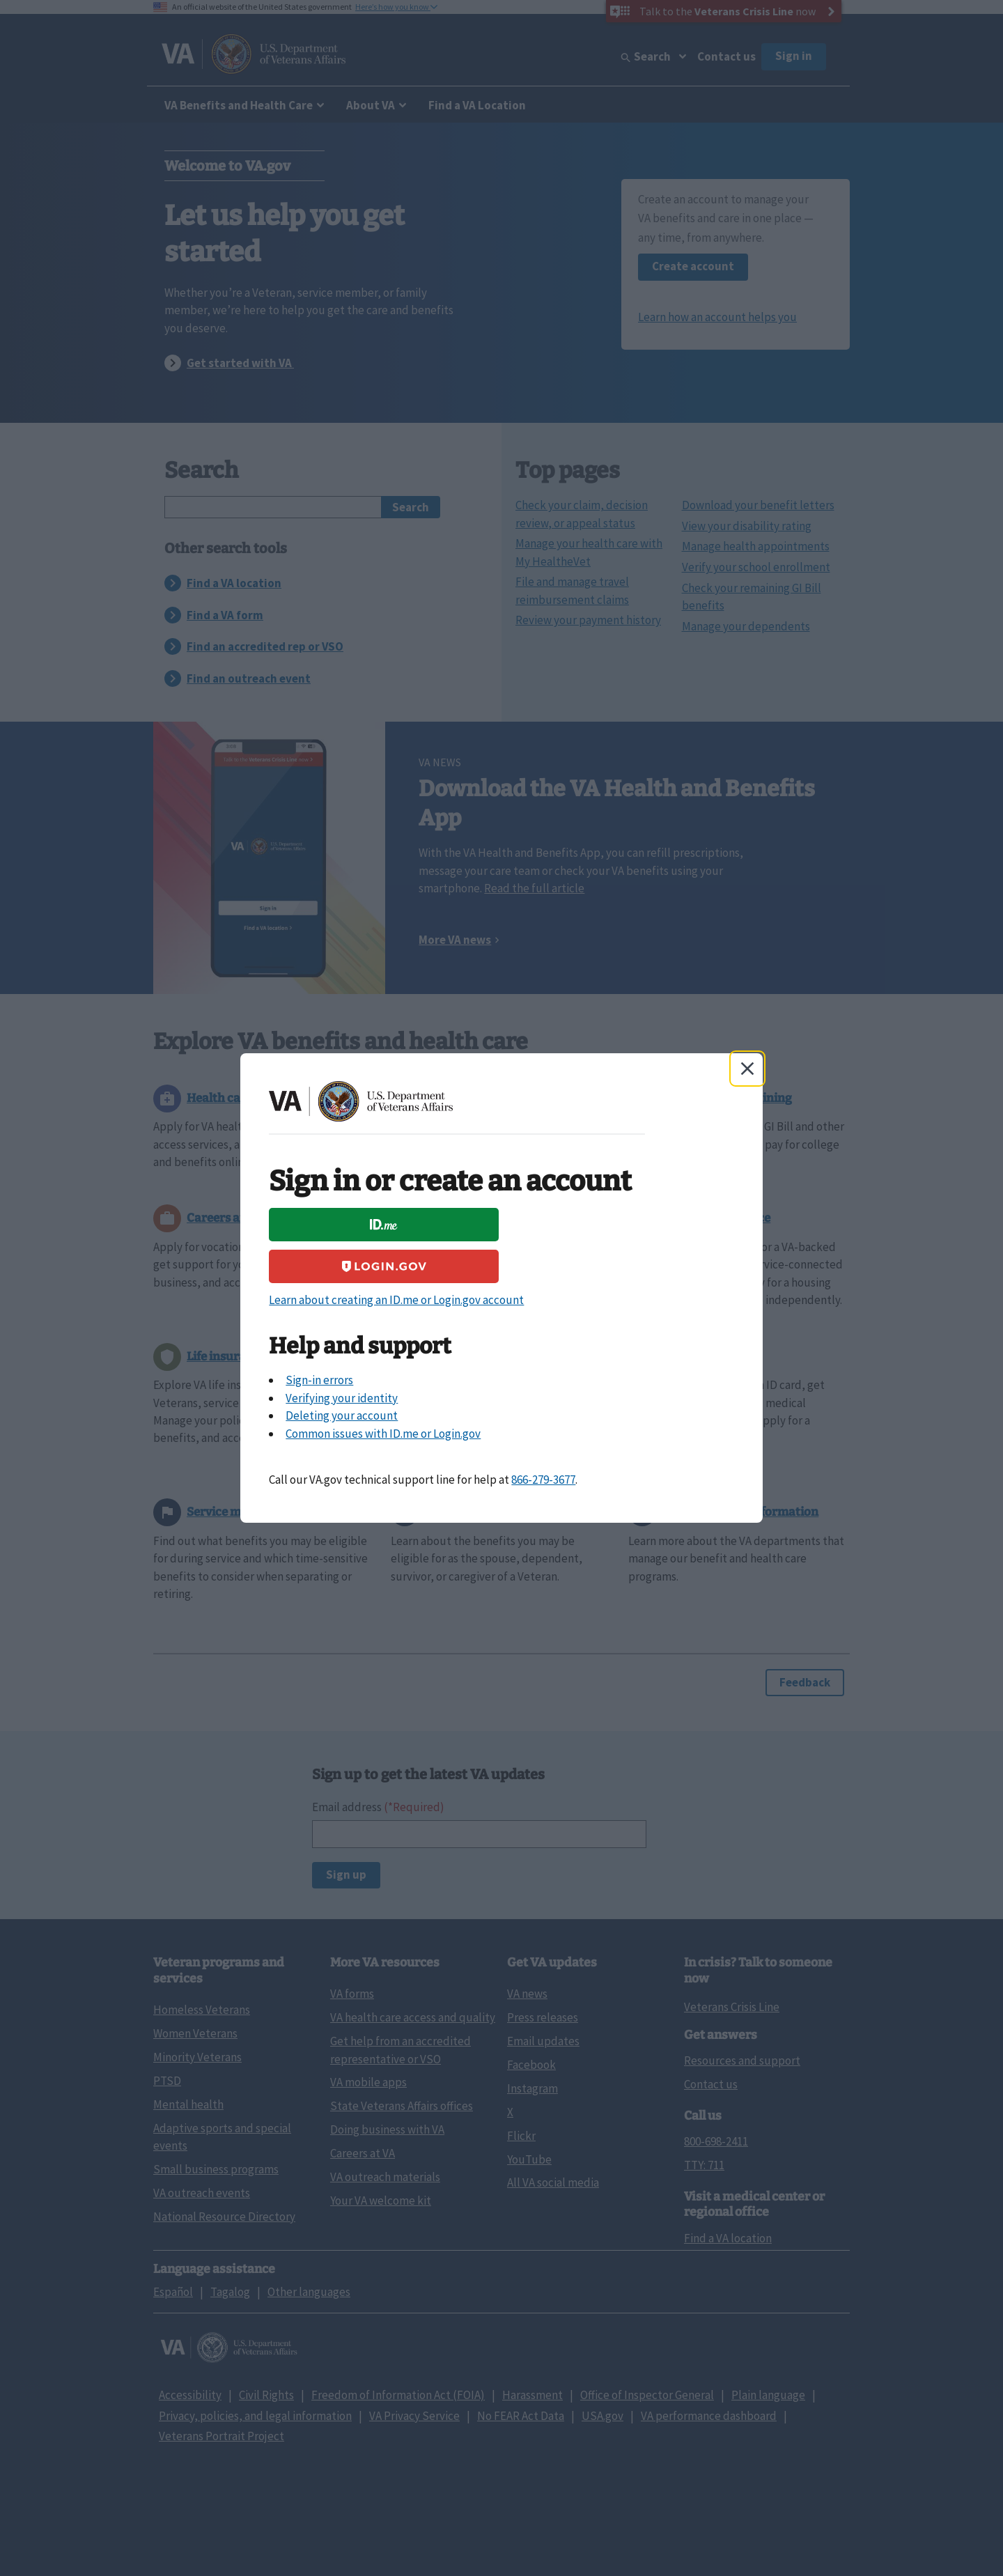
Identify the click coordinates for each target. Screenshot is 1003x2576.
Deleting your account (342, 1415)
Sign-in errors (319, 1380)
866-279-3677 (543, 1479)
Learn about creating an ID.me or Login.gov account (396, 1300)
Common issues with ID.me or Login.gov (383, 1433)
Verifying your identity (342, 1398)
